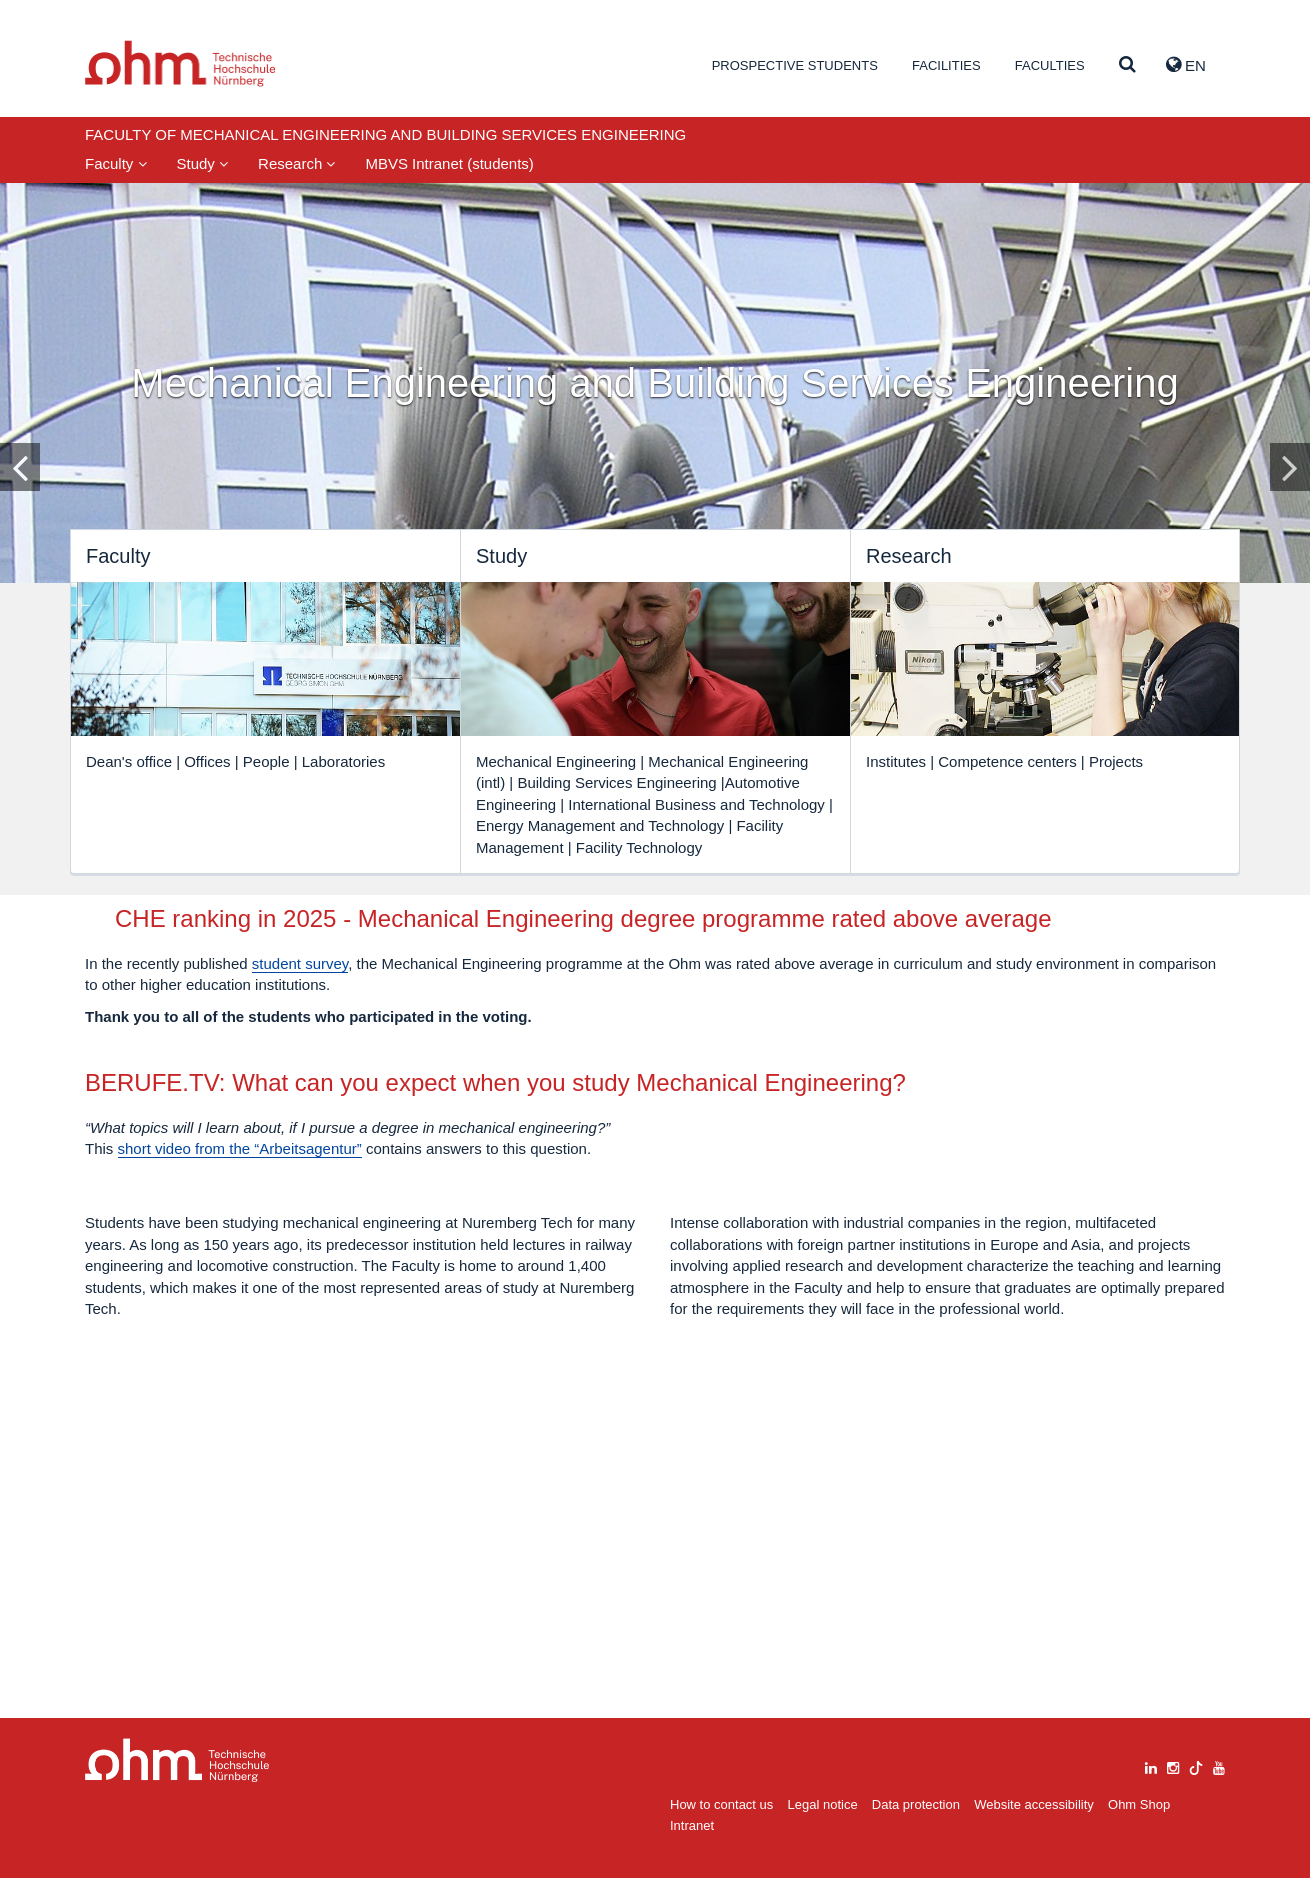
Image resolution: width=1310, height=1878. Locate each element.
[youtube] (1219, 1765)
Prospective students (795, 65)
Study (203, 163)
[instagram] (1173, 1765)
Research (296, 163)
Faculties (1050, 65)
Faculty (116, 163)
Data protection (916, 1804)
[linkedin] (1151, 1765)
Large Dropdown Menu (177, 1760)
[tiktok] (1196, 1765)
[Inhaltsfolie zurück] (20, 467)
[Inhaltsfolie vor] (1290, 467)
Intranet (692, 1825)
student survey (580, 989)
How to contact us (721, 1804)
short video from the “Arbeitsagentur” (240, 1413)
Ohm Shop (1139, 1804)
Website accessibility (1034, 1804)
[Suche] (1127, 65)
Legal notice (823, 1804)
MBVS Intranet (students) (449, 163)
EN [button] (1186, 65)
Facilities (946, 65)
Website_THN (180, 63)
